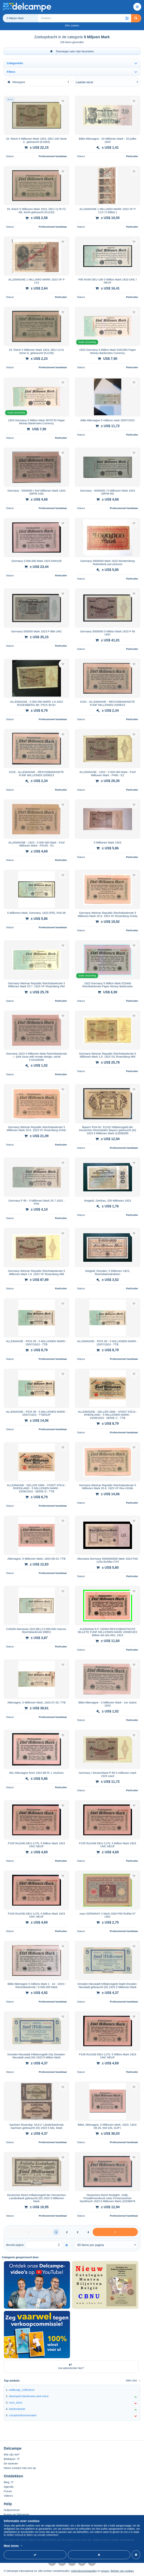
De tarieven (11, 2463)
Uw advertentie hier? (70, 2366)
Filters (11, 71)
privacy (105, 2570)
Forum (8, 2491)
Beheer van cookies (122, 2570)
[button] (127, 18)
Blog (8, 2482)
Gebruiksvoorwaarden (84, 2570)
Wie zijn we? (12, 2454)
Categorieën (15, 63)
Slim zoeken (72, 25)
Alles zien (133, 2380)
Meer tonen (11, 2545)
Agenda (9, 2486)
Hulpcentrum (12, 2510)
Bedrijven (11, 2459)
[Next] (115, 2232)
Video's (8, 2495)
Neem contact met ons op (20, 2468)
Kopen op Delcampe (16, 2514)
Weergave (16, 82)
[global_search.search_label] (84, 18)
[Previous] (29, 2232)
